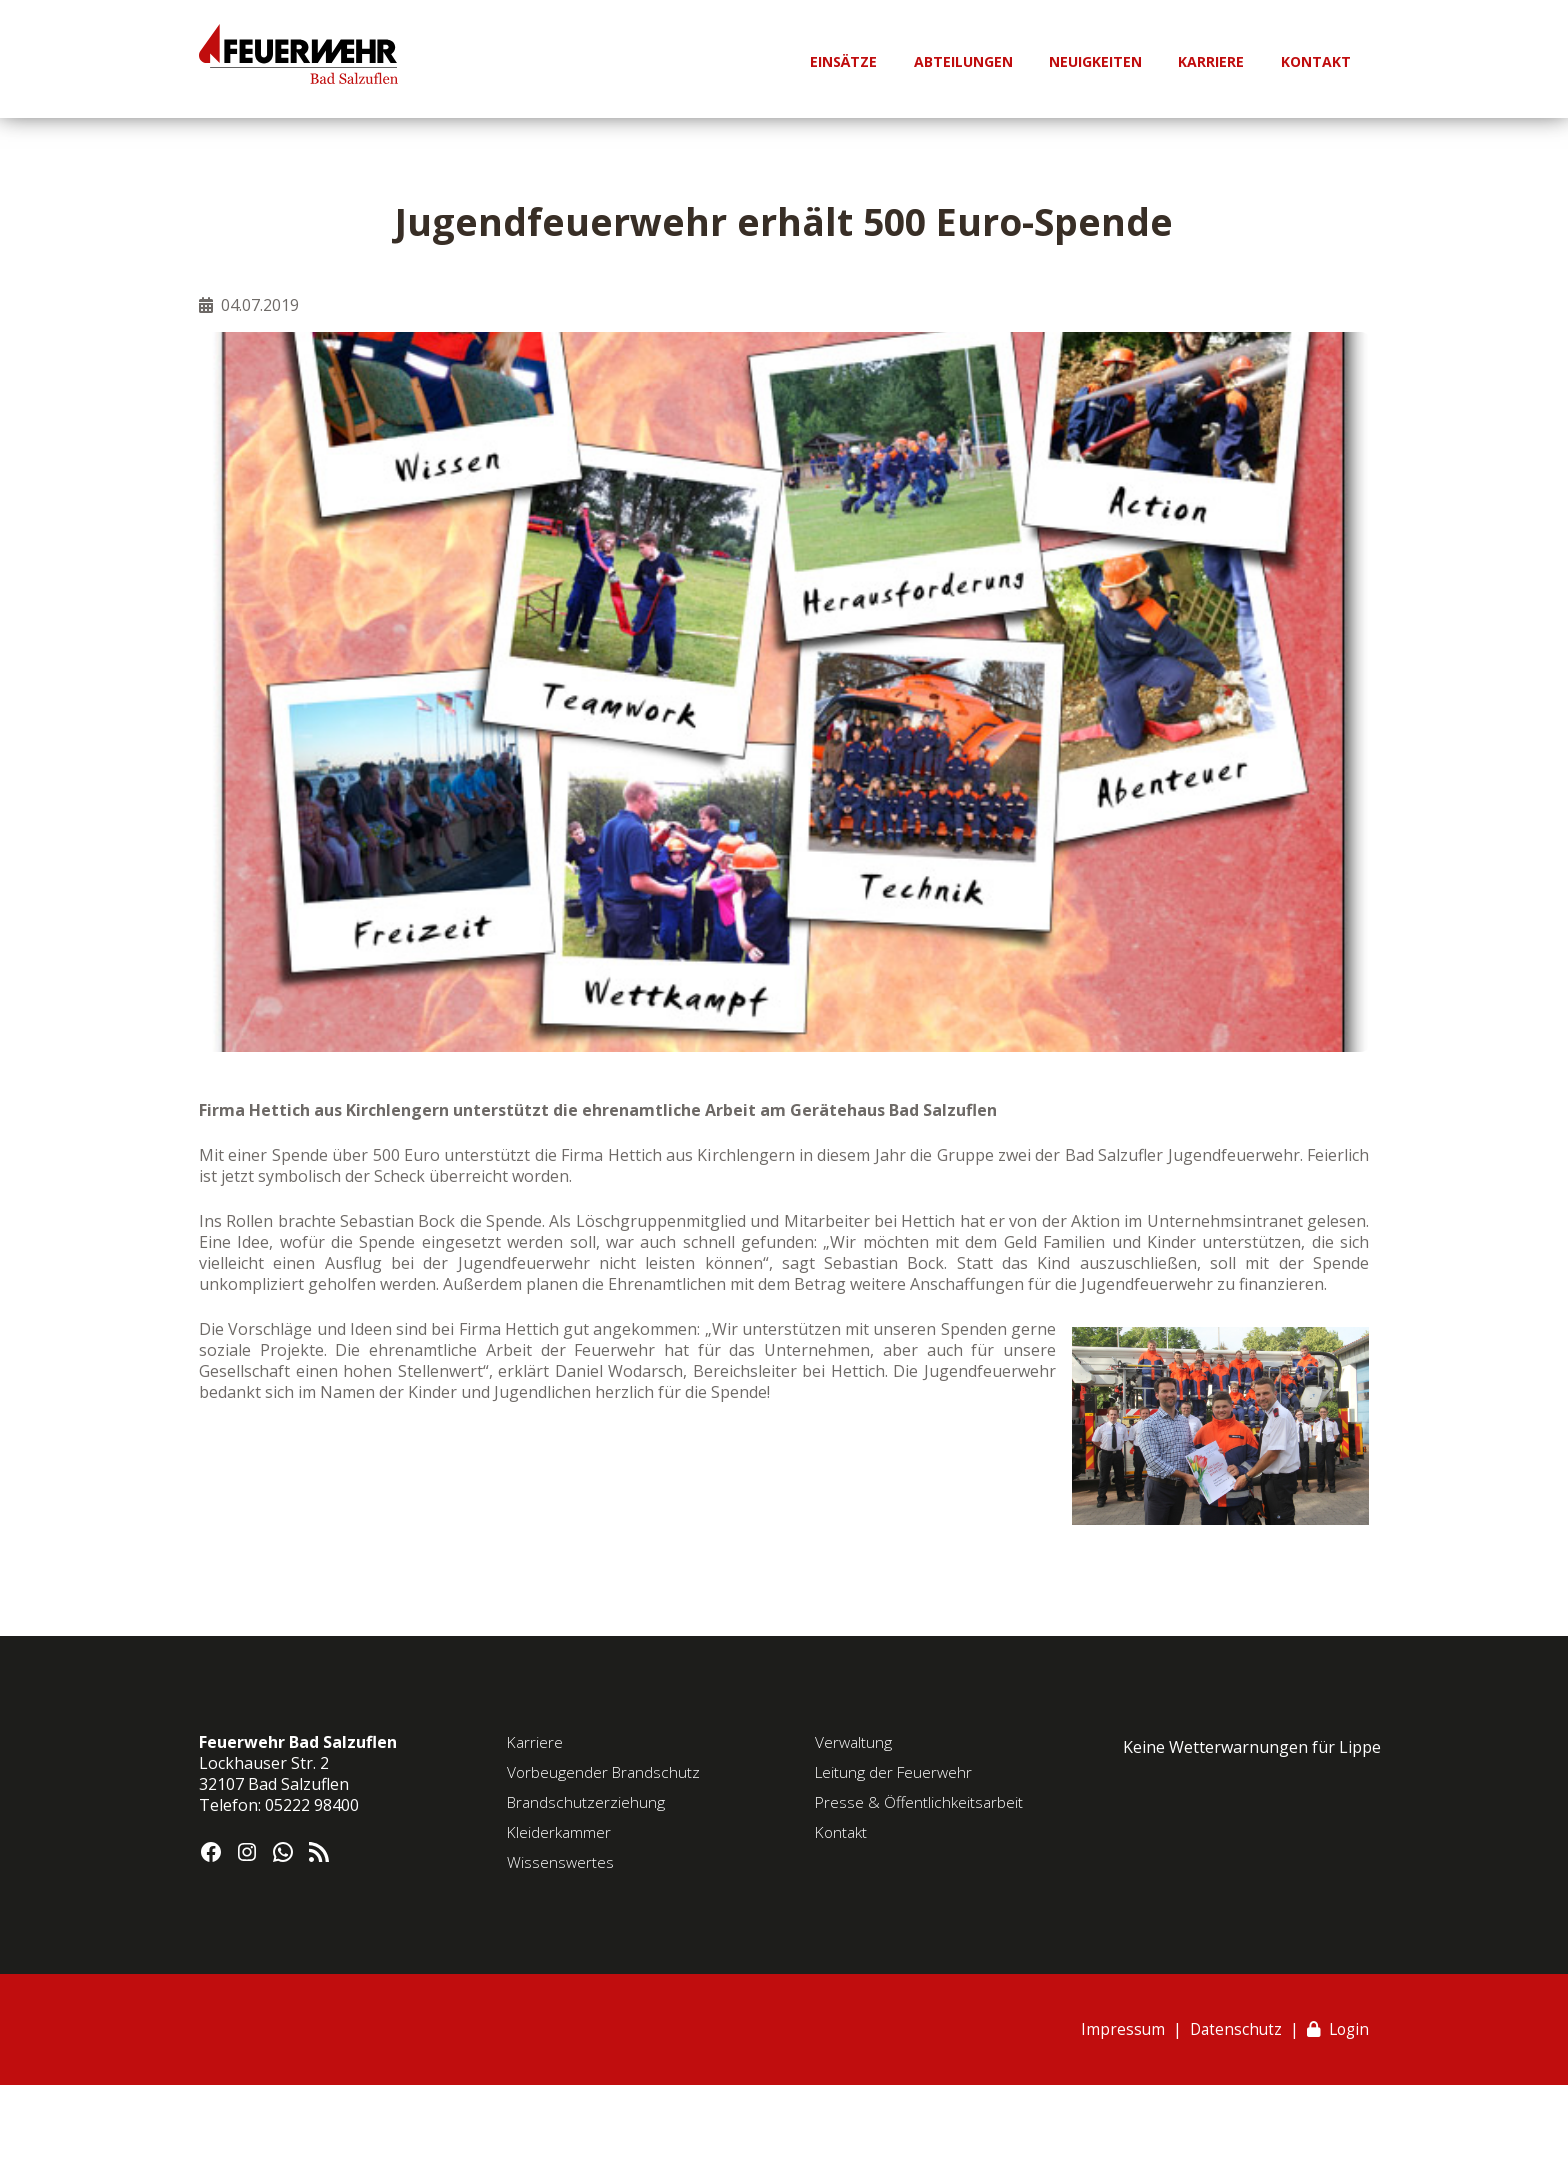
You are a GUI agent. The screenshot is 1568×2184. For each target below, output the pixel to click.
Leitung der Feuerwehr (896, 1772)
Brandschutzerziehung (587, 1802)
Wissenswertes (561, 1862)
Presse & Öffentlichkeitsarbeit (920, 1802)
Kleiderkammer (560, 1832)
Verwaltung (854, 1742)
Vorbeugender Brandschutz (605, 1772)
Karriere (536, 1742)
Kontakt (842, 1832)
